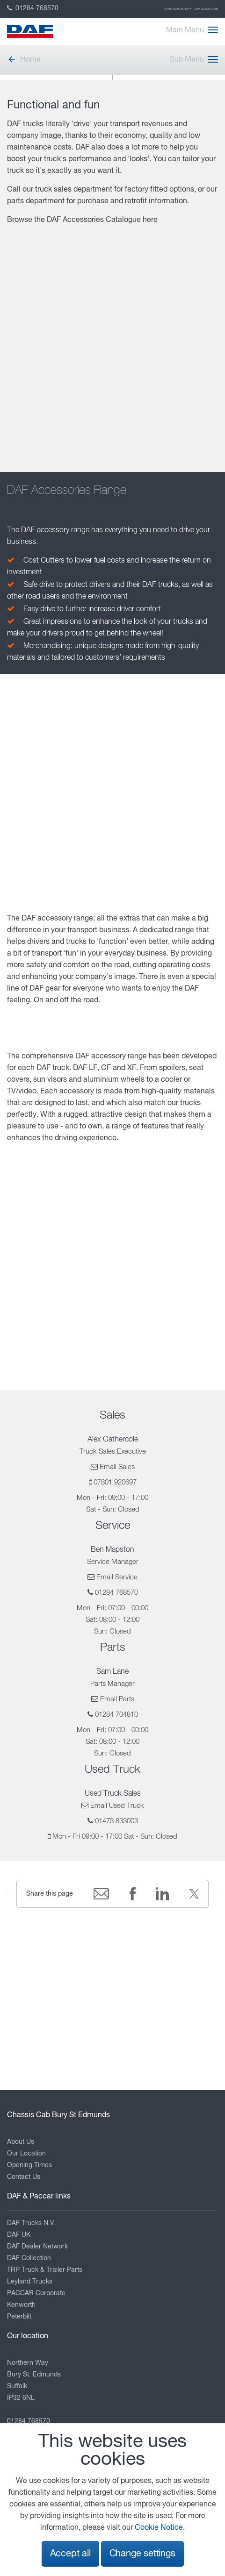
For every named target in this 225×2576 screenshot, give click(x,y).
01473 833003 (116, 1821)
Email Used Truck (117, 1805)
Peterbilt (19, 2316)
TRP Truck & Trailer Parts (44, 2270)
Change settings (142, 2554)
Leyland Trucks (29, 2281)
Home (24, 60)
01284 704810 (116, 1714)
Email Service (117, 1577)
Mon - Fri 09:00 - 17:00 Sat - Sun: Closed (114, 1836)
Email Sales (117, 1466)
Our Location (26, 2153)
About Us (20, 2142)
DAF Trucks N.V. (31, 2223)
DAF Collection (206, 8)
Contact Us (23, 2177)
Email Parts (117, 1699)
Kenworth (21, 2305)
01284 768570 (32, 8)
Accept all (70, 2554)
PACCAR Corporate (36, 2293)
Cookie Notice (159, 2528)
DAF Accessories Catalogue (94, 220)
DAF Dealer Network (37, 2246)
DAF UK (18, 2235)
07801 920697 (115, 1482)
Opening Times (29, 2165)
